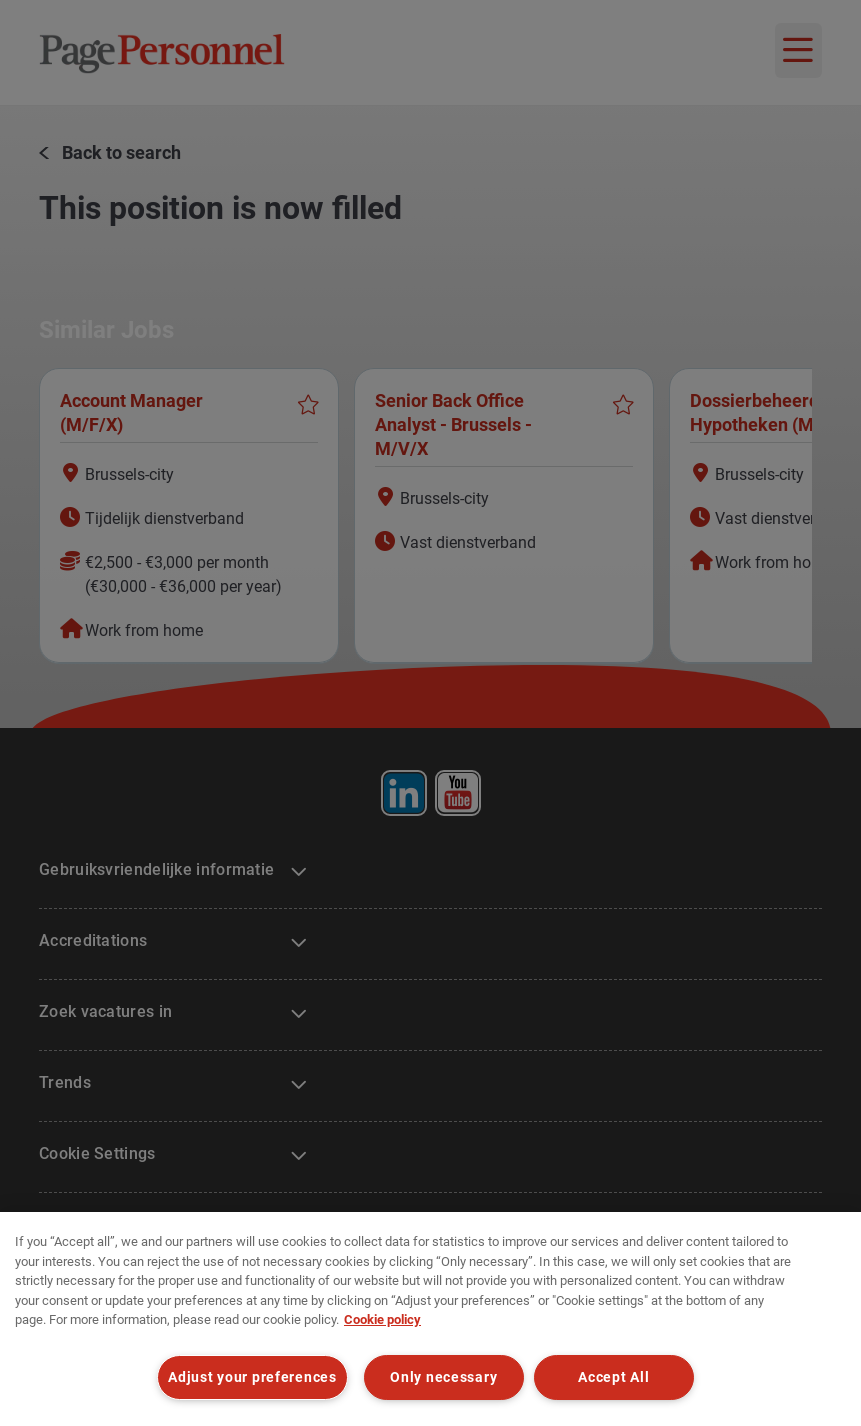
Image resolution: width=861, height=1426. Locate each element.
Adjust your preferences (252, 1377)
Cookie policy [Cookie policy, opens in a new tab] (382, 1319)
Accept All (613, 1377)
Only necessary (443, 1377)
